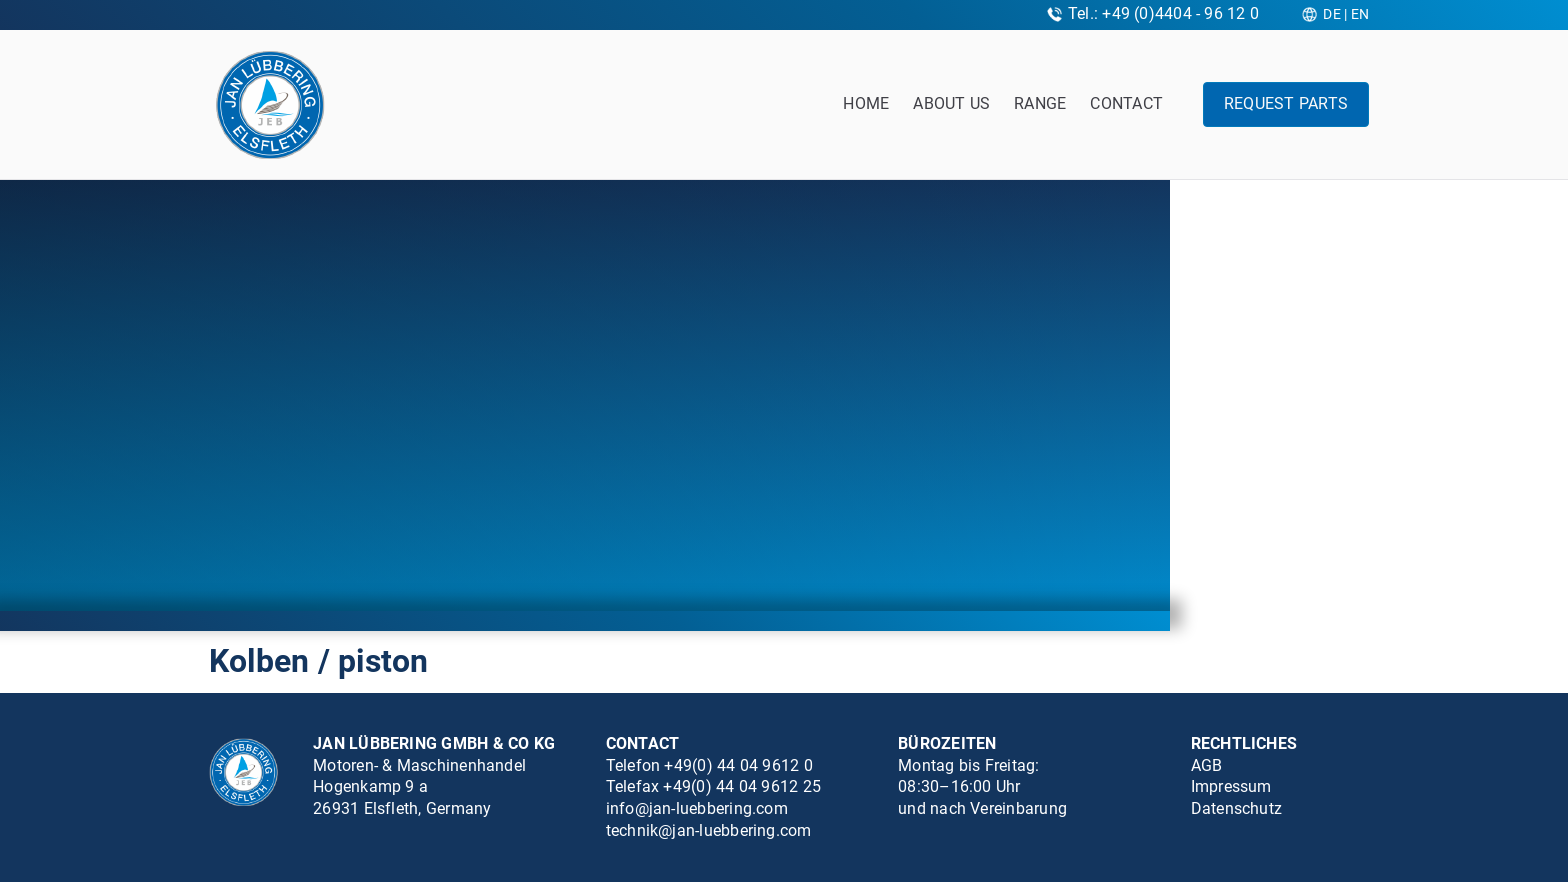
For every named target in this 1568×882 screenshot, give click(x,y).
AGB (1207, 765)
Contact (1126, 103)
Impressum (1231, 786)
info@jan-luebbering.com (697, 808)
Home (866, 103)
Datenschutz (1237, 808)
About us (951, 103)
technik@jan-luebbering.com (709, 830)
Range (1040, 103)
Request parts (1286, 103)
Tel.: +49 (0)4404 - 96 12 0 (1163, 13)
